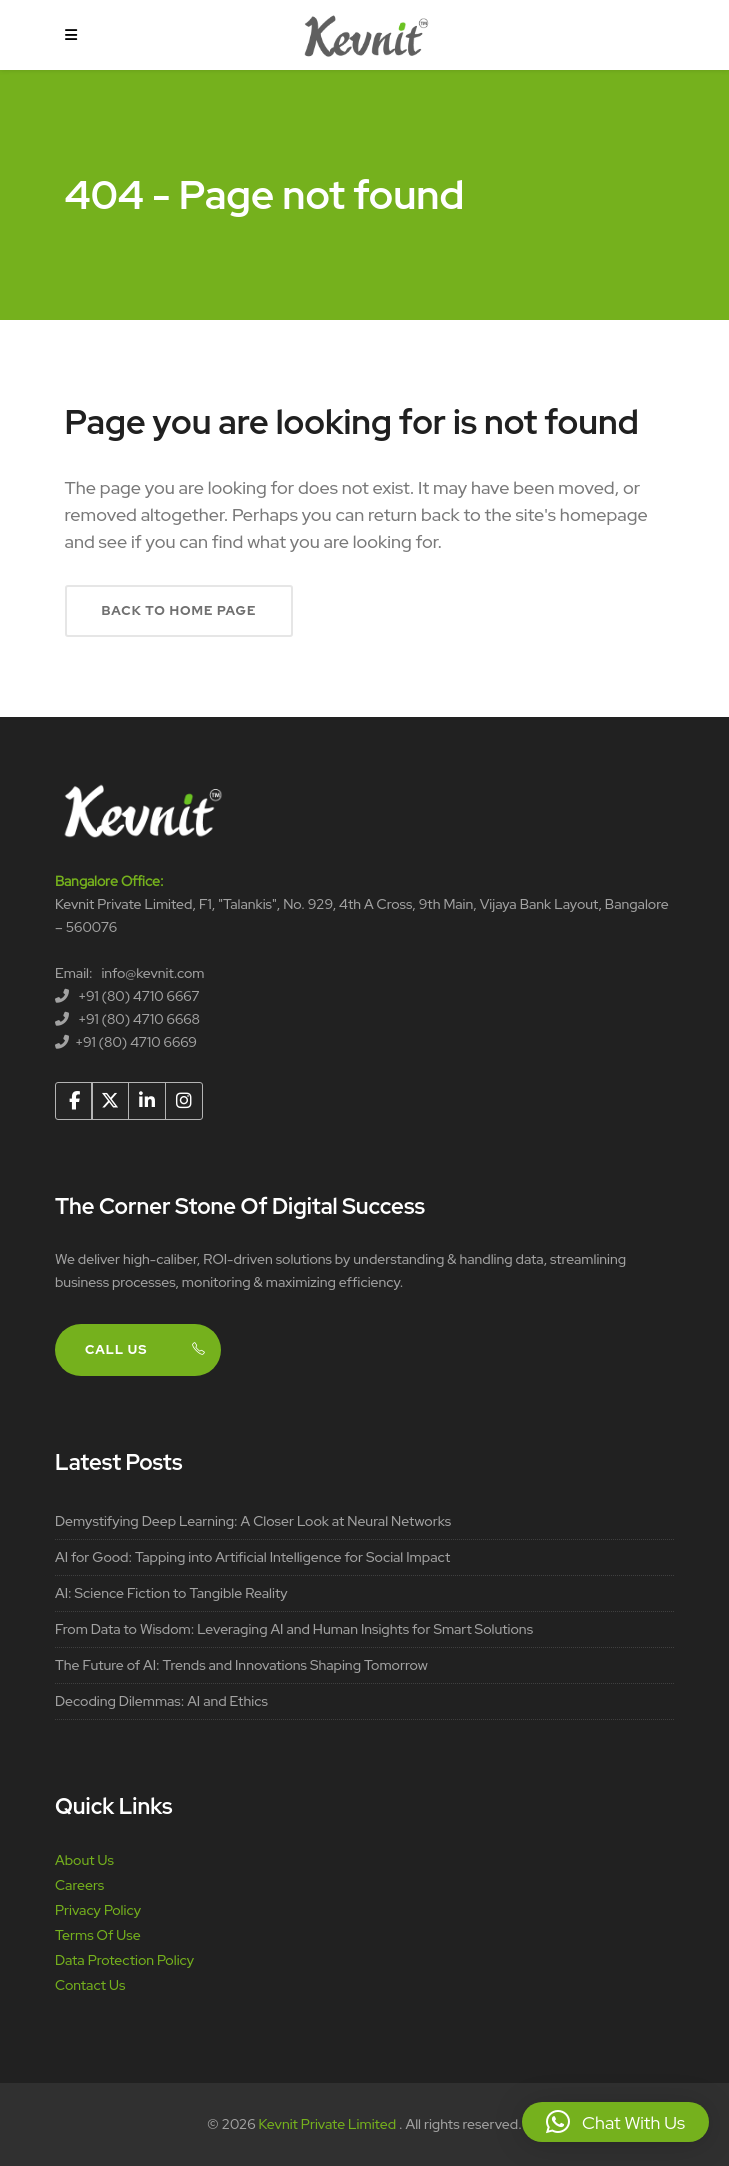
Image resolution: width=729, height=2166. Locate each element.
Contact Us (90, 1985)
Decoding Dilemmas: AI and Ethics (161, 1701)
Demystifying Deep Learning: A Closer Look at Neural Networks (253, 1521)
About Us (84, 1860)
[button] (615, 2122)
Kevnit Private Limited (329, 2124)
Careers (79, 1885)
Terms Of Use (98, 1935)
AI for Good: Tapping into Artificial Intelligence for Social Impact (252, 1557)
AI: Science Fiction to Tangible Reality (171, 1593)
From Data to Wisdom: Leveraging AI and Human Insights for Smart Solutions (294, 1629)
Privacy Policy (98, 1910)
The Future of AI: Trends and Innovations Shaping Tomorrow (241, 1665)
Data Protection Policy (124, 1960)
